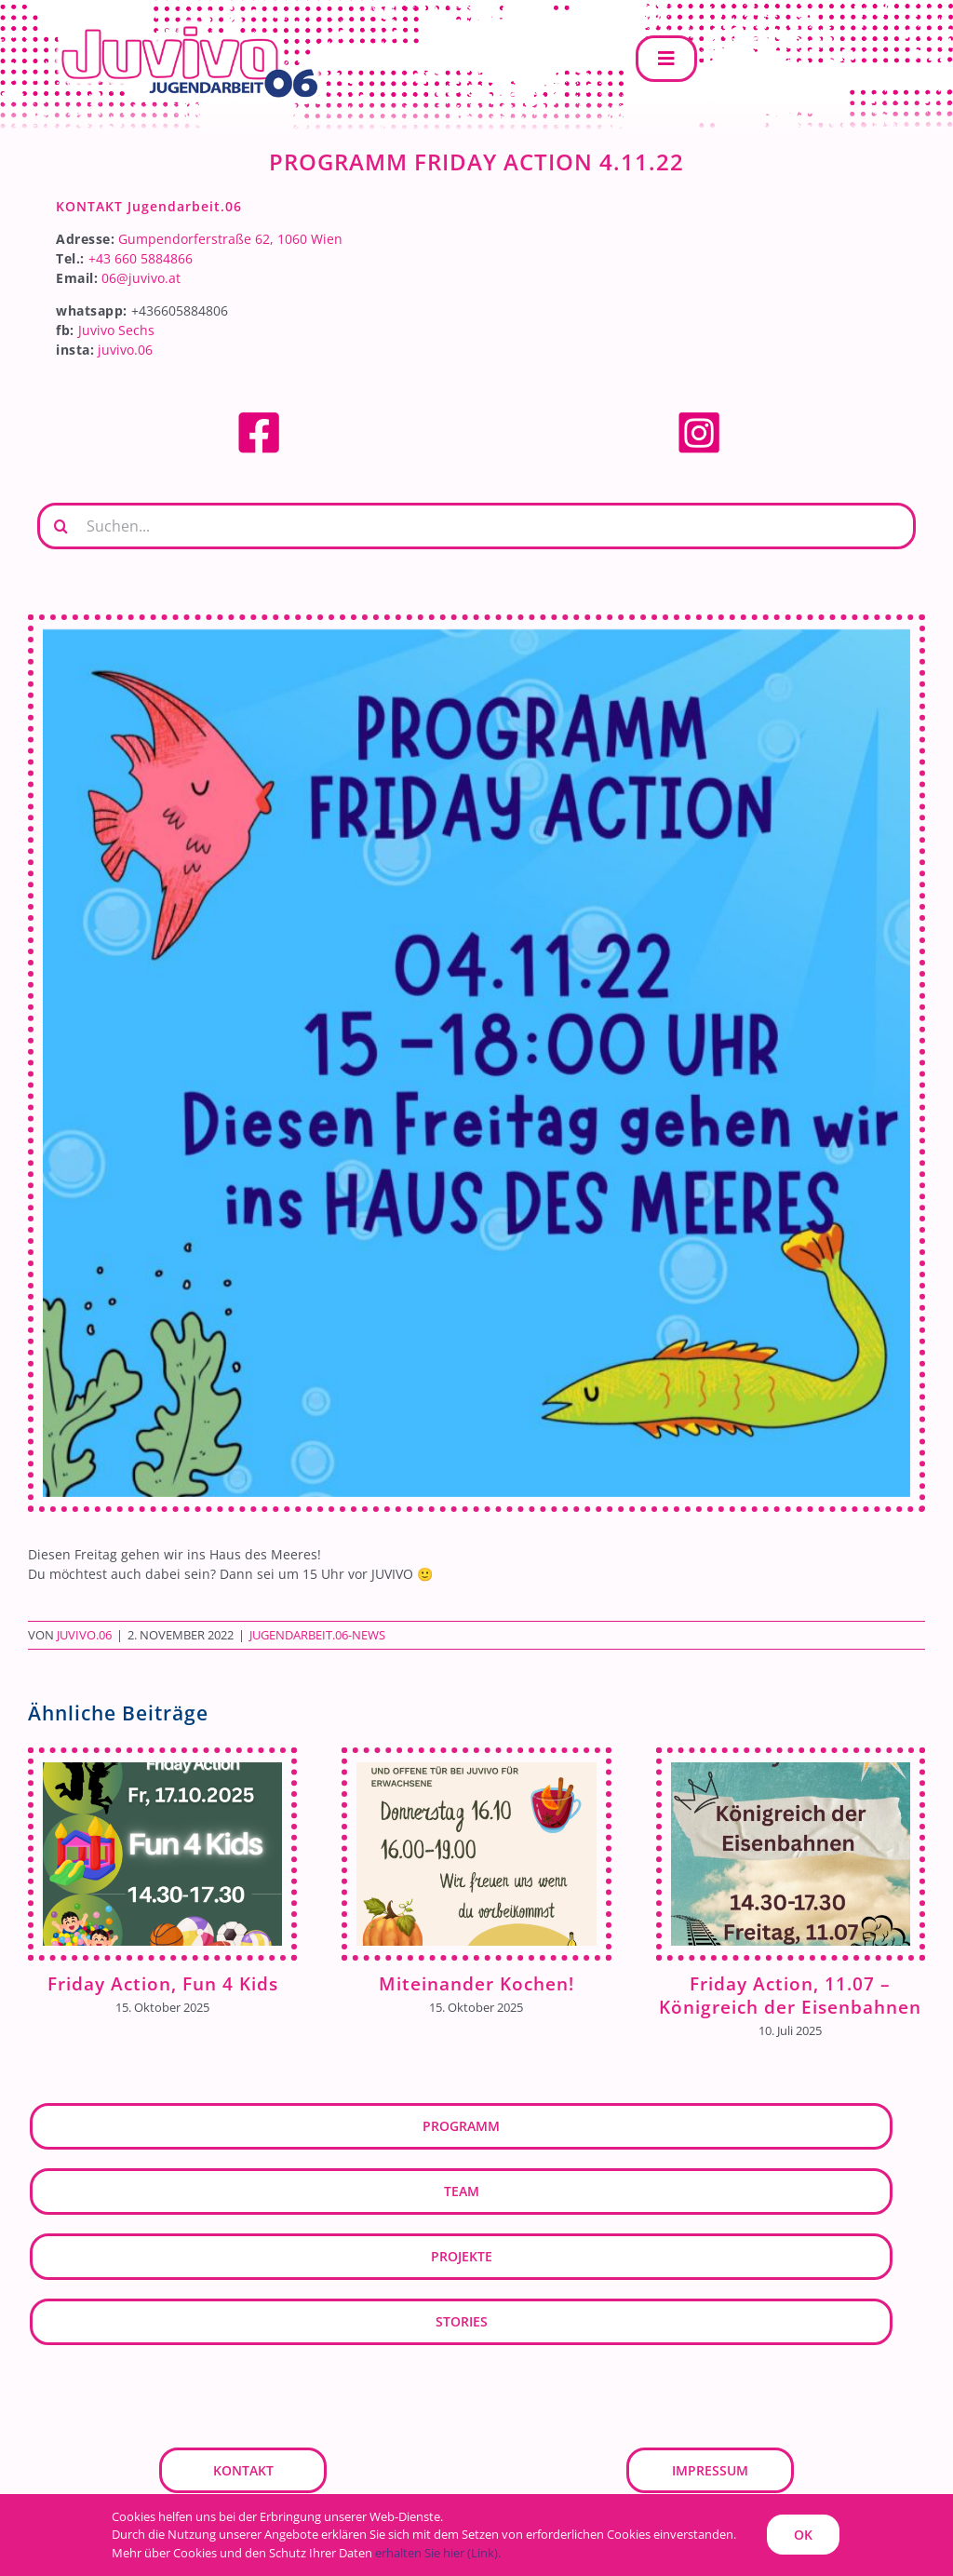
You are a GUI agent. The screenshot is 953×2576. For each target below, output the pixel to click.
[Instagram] (699, 416)
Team (461, 2191)
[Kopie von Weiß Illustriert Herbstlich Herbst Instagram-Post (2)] (476, 1063)
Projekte (461, 2256)
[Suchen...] (476, 526)
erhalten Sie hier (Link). (438, 2552)
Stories (462, 2321)
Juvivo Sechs (116, 330)
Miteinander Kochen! (476, 1983)
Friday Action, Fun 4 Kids (162, 1983)
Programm (461, 2126)
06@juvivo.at (141, 278)
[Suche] (60, 526)
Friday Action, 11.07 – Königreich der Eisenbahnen (790, 1995)
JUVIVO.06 (84, 1634)
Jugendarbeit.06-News (317, 1634)
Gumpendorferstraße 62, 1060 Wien (230, 239)
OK (803, 2534)
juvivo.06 (125, 349)
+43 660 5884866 (140, 258)
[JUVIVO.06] (177, 25)
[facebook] (258, 416)
